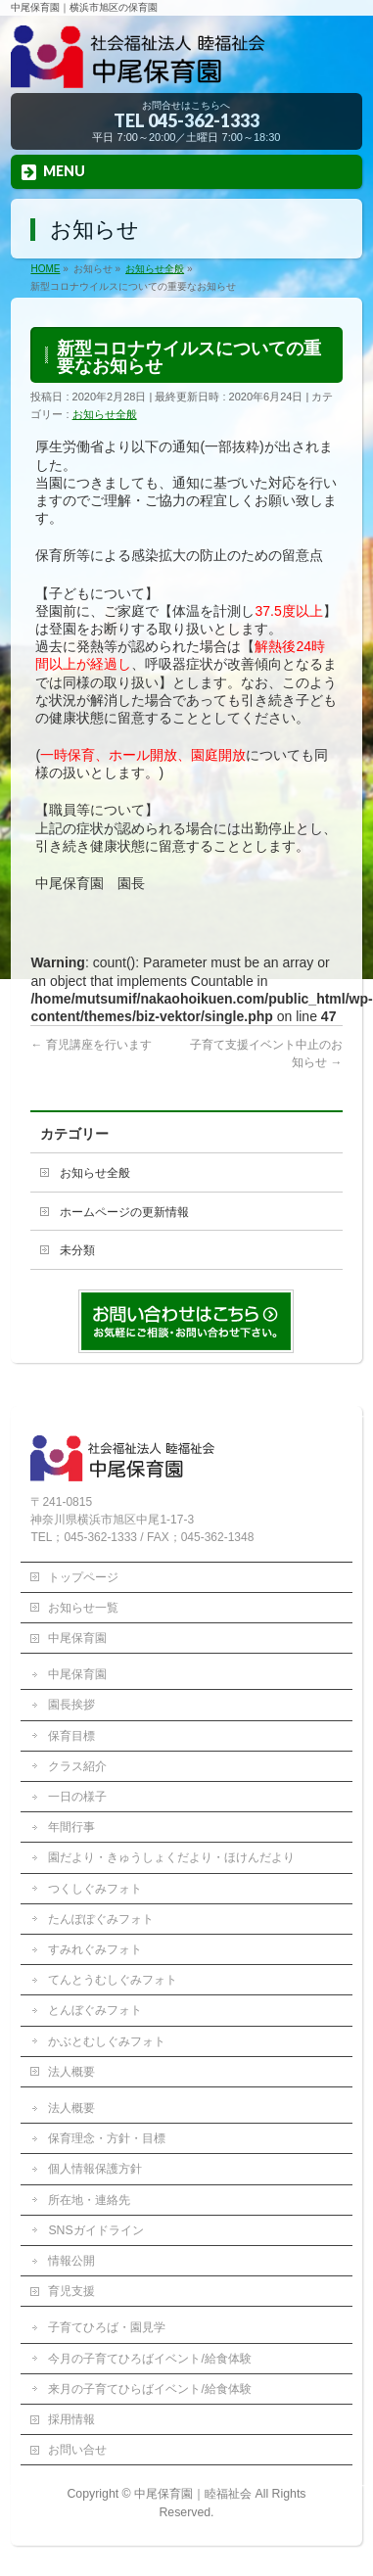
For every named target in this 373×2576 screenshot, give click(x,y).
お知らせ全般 (104, 414)
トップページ (83, 1577)
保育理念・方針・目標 (106, 2138)
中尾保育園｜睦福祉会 (193, 2494)
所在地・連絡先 (89, 2200)
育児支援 (71, 2291)
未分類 (77, 1250)
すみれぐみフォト (95, 1949)
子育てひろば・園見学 (106, 2327)
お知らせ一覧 (83, 1608)
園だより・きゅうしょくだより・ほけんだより (171, 1857)
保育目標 (71, 1736)
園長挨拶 (71, 1704)
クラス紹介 (77, 1766)
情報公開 (71, 2261)
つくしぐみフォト (95, 1889)
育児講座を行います (90, 1045)
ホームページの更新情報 (124, 1212)
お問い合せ (77, 2450)
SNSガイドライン (95, 2230)
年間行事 (71, 1827)
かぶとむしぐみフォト (106, 2041)
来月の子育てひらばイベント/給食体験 (149, 2389)
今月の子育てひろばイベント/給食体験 (149, 2358)
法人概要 (71, 2072)
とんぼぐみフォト (95, 2010)
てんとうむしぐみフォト (112, 1980)
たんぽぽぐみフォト (101, 1919)
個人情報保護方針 (95, 2169)
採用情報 (71, 2419)
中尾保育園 (77, 1638)
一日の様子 (77, 1796)
